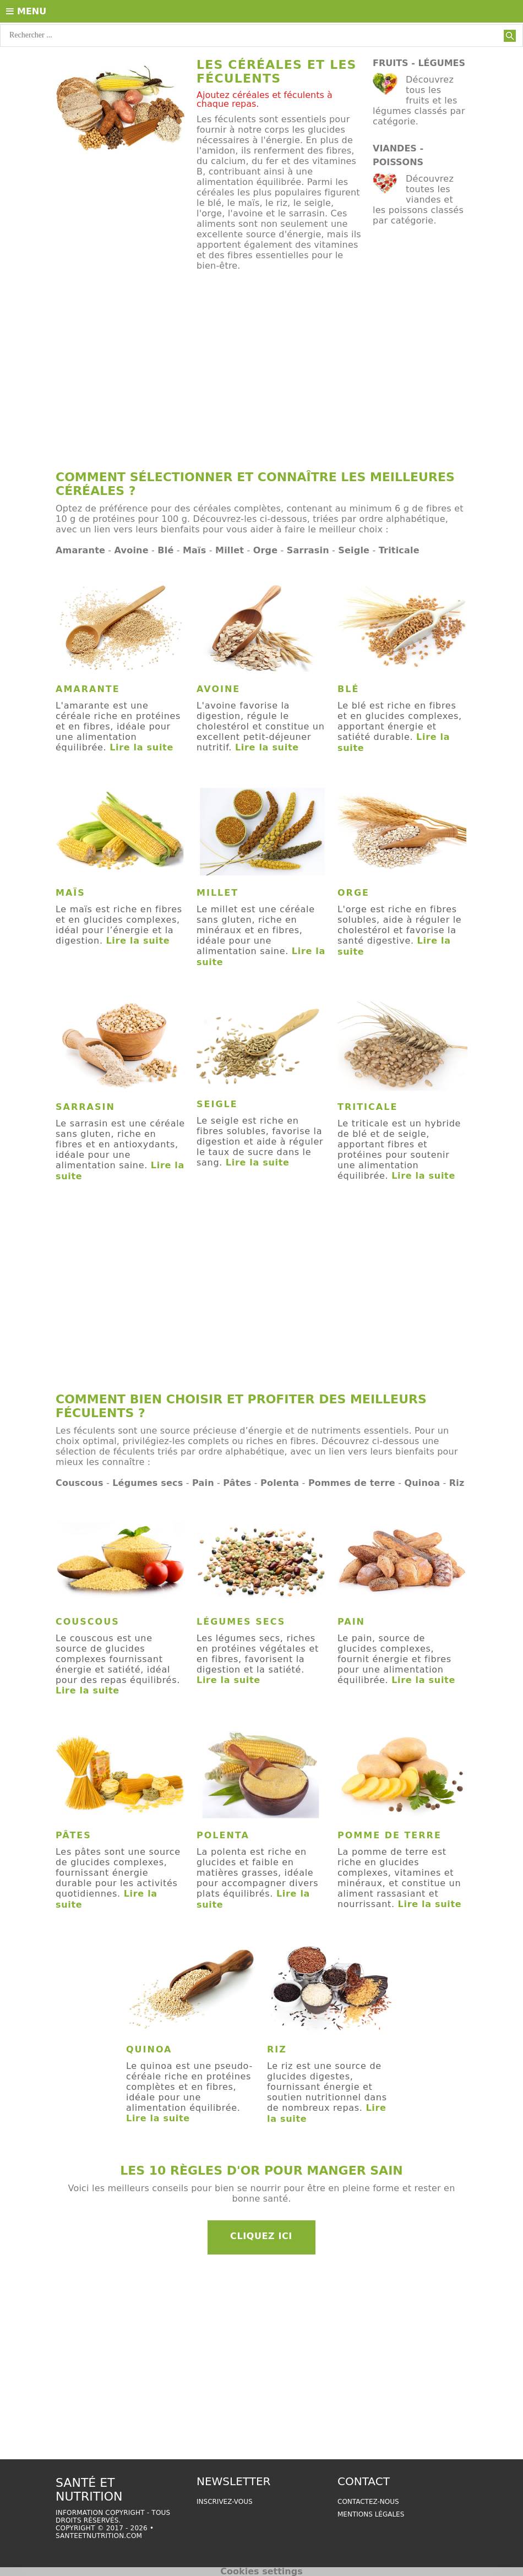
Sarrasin (308, 550)
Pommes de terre (351, 1483)
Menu (26, 11)
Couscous (79, 1483)
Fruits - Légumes (419, 63)
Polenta (279, 1483)
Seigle (353, 550)
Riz (457, 1483)
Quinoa (422, 1483)
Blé (165, 550)
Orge (265, 550)
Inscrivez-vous (225, 2502)
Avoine (132, 550)
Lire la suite (141, 747)
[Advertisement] (261, 376)
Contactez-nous (368, 2502)
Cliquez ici (261, 2236)
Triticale (399, 550)
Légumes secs (147, 1483)
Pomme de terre (389, 1835)
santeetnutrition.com (99, 2536)
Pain (203, 1483)
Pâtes (237, 1483)
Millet (229, 550)
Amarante (80, 550)
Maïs (194, 550)
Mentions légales (370, 2514)
